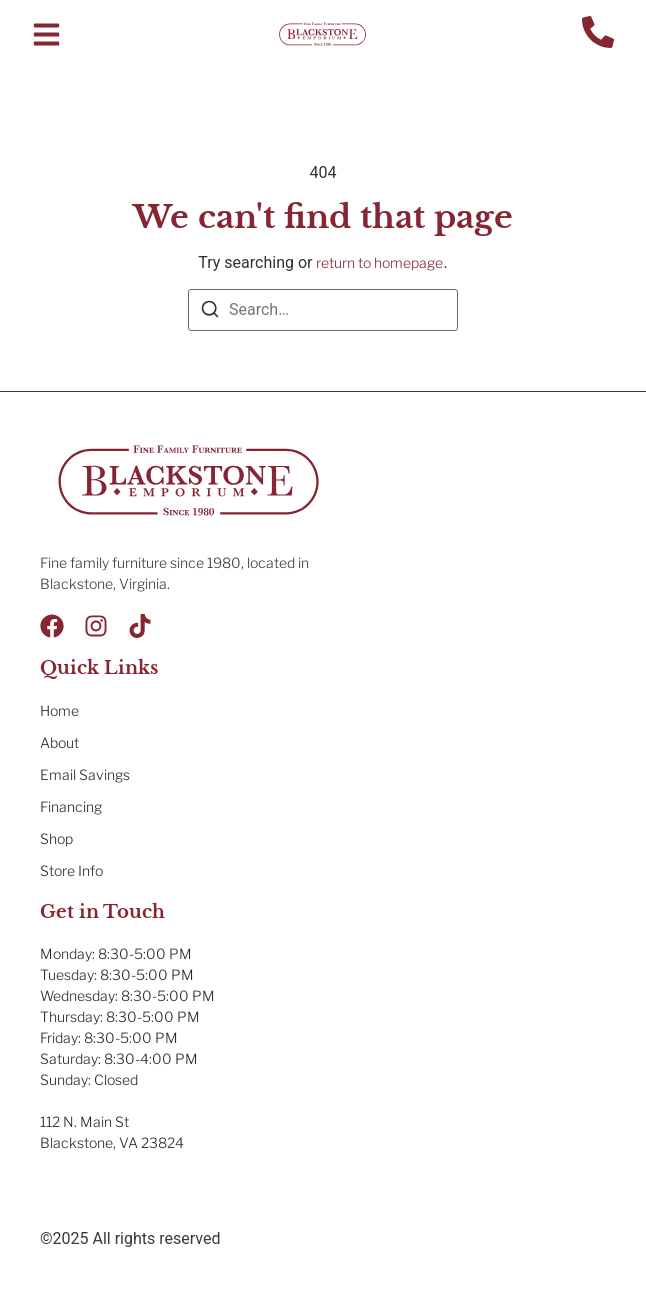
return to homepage (379, 262)
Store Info (71, 870)
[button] (46, 34)
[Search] (210, 312)
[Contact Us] (598, 34)
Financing (71, 806)
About (59, 742)
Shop (56, 838)
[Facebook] (52, 626)
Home (59, 710)
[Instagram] (96, 626)
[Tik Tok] (140, 626)
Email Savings (85, 774)
